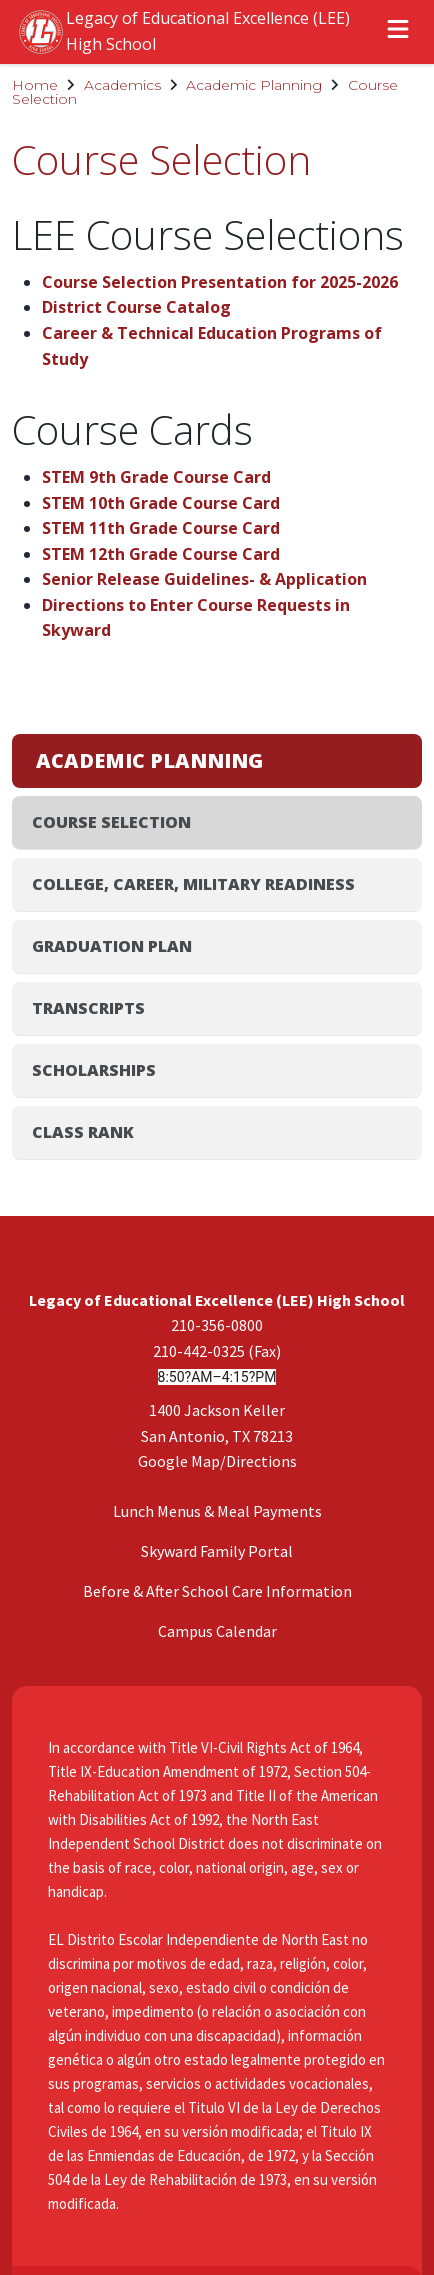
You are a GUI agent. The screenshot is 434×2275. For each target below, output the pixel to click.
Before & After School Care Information (217, 1219)
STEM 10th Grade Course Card (161, 503)
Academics (122, 85)
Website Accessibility (207, 2078)
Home (35, 85)
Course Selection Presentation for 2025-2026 (220, 282)
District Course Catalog (136, 307)
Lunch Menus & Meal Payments (217, 1139)
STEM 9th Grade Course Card (156, 477)
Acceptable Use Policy (207, 1956)
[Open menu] (398, 32)
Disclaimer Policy (207, 1996)
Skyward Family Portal (217, 1179)
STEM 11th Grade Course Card (161, 528)
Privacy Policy (207, 2037)
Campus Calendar (217, 1259)
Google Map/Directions (217, 1089)
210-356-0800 (217, 953)
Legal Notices (207, 2118)
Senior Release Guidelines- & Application (204, 579)
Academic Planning (254, 85)
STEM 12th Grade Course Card (161, 554)
